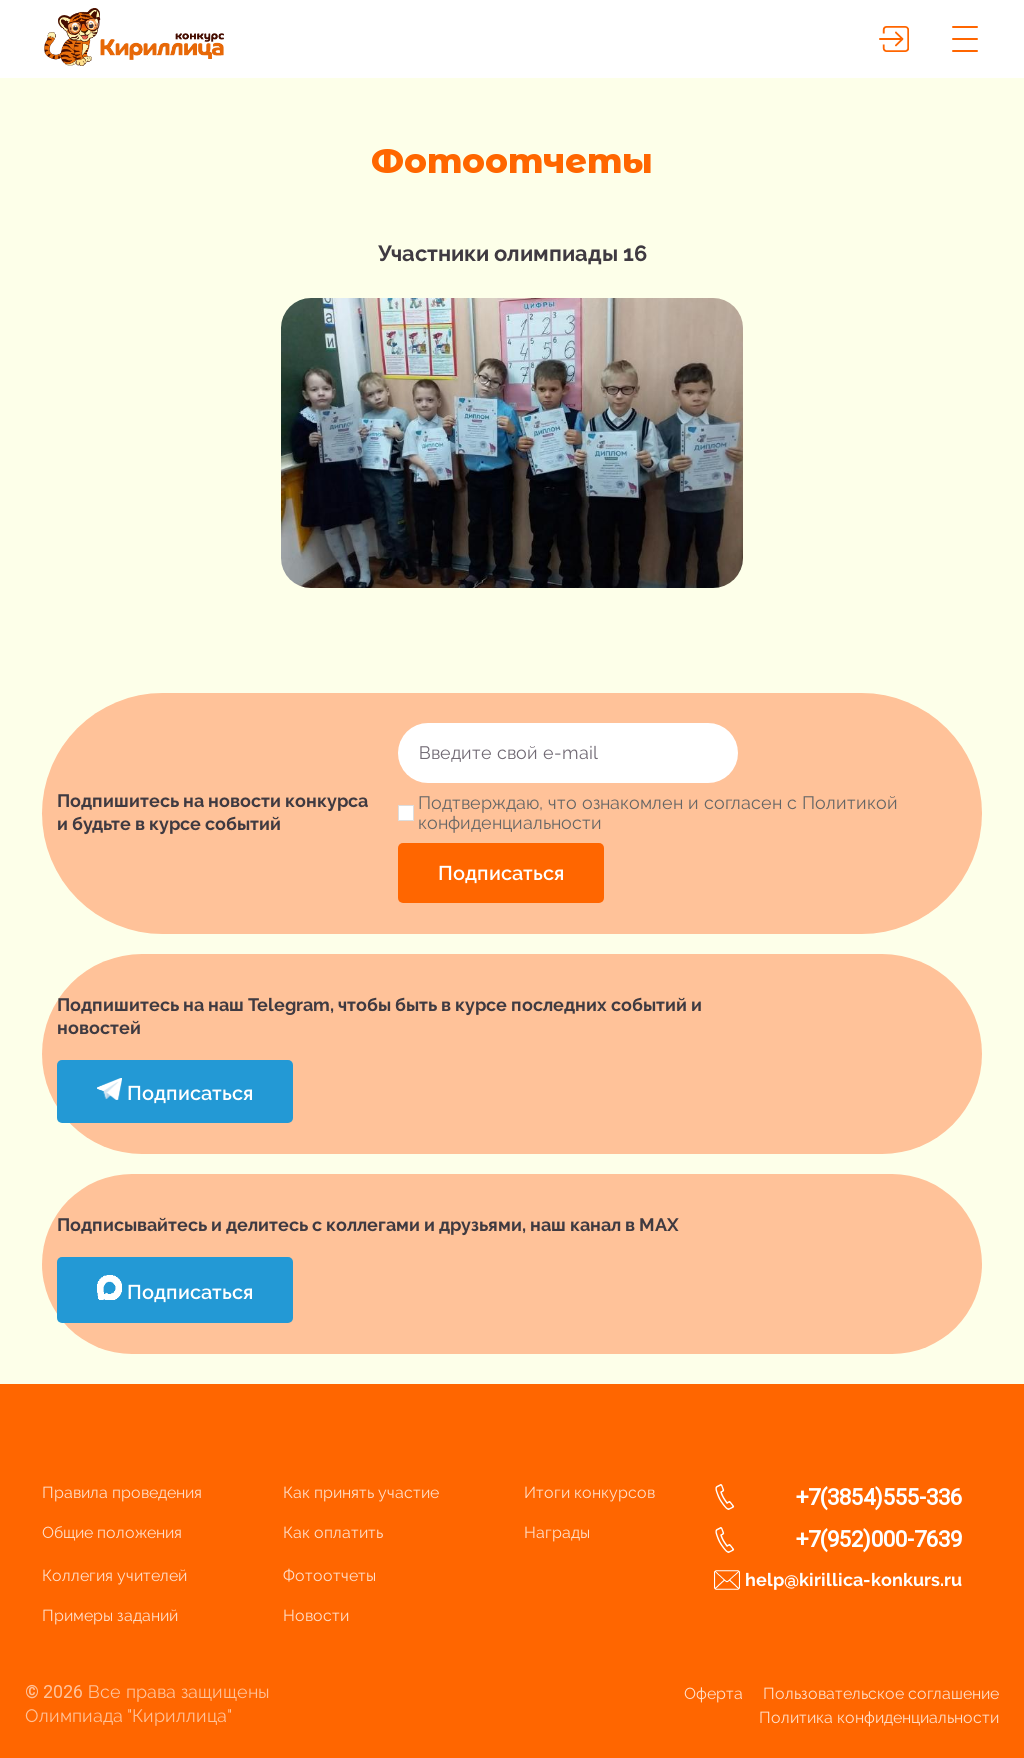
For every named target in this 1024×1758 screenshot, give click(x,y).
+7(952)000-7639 (879, 1539)
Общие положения (112, 1532)
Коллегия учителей (114, 1575)
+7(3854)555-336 (879, 1497)
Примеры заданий (110, 1615)
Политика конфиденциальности (879, 1717)
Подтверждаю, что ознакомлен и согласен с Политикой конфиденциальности (658, 813)
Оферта (713, 1693)
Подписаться (501, 873)
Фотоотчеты (329, 1575)
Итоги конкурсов (589, 1492)
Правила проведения (122, 1492)
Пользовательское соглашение (881, 1693)
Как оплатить (333, 1532)
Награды (557, 1532)
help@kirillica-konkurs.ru (853, 1579)
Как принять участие (361, 1492)
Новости (316, 1615)
